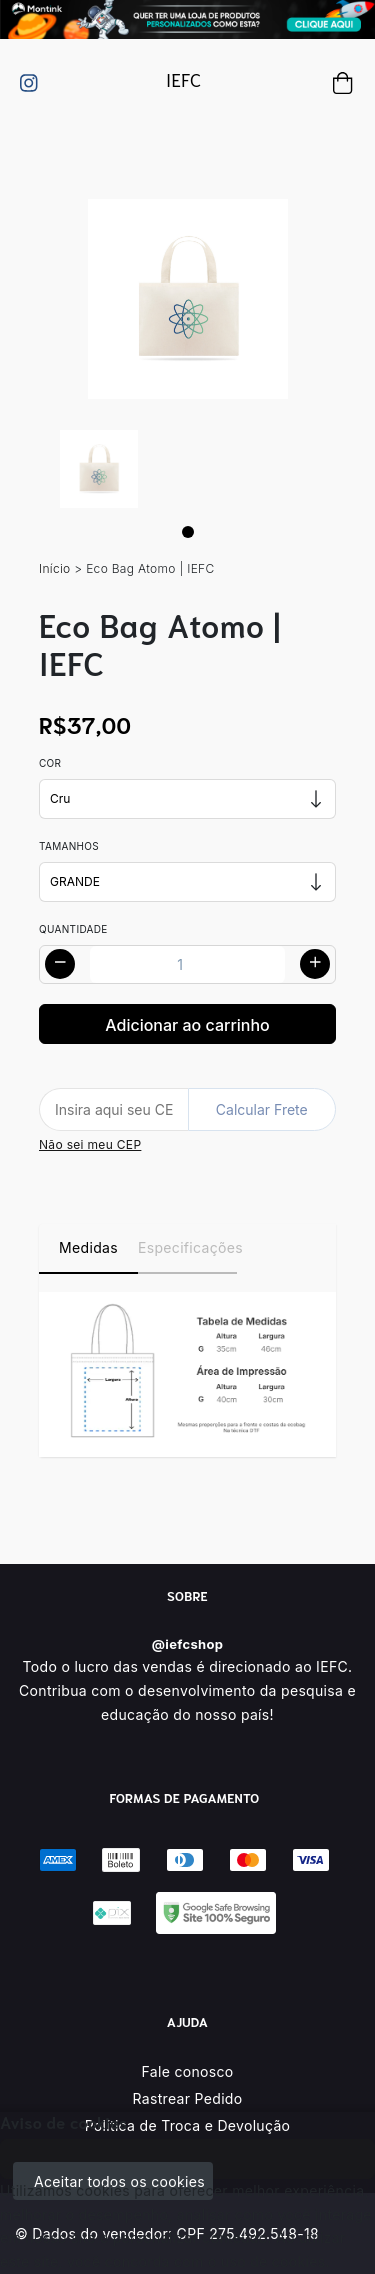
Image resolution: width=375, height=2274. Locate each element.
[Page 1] (188, 532)
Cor (50, 763)
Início (55, 568)
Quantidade (73, 929)
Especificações (187, 1247)
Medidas (88, 1247)
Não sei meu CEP (90, 1144)
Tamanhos (69, 846)
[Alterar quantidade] (187, 964)
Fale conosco (188, 2071)
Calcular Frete (262, 1109)
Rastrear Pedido (188, 2098)
